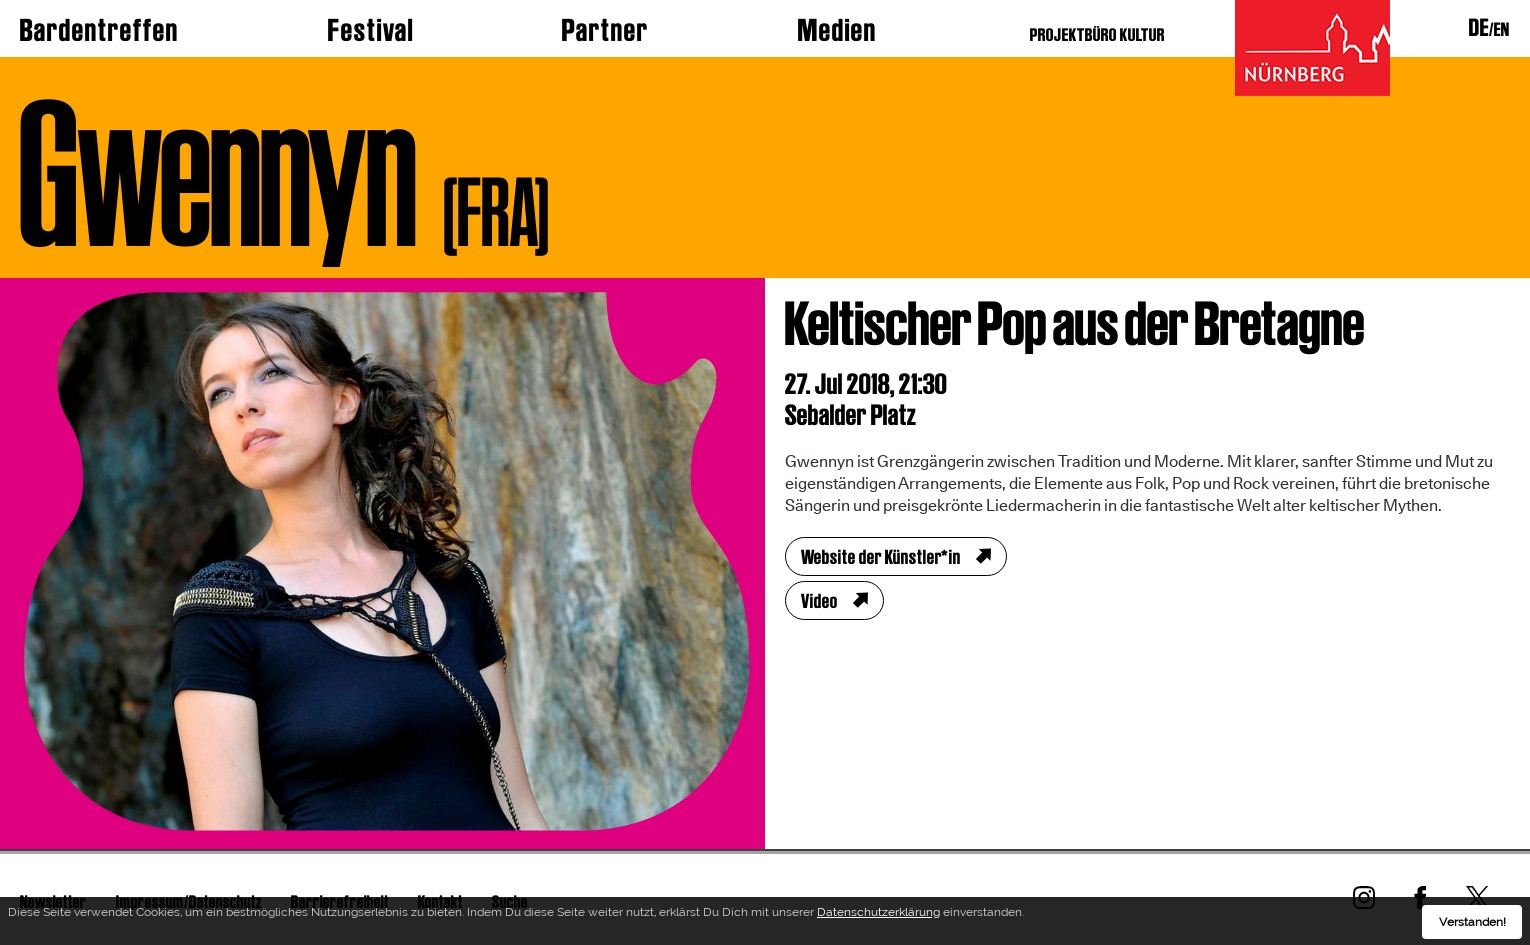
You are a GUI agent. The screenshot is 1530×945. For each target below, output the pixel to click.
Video (819, 601)
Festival (371, 30)
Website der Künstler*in (881, 557)
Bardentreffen (99, 30)
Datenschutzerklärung (878, 914)
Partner (605, 30)
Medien (837, 30)
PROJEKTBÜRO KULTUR (1097, 34)
